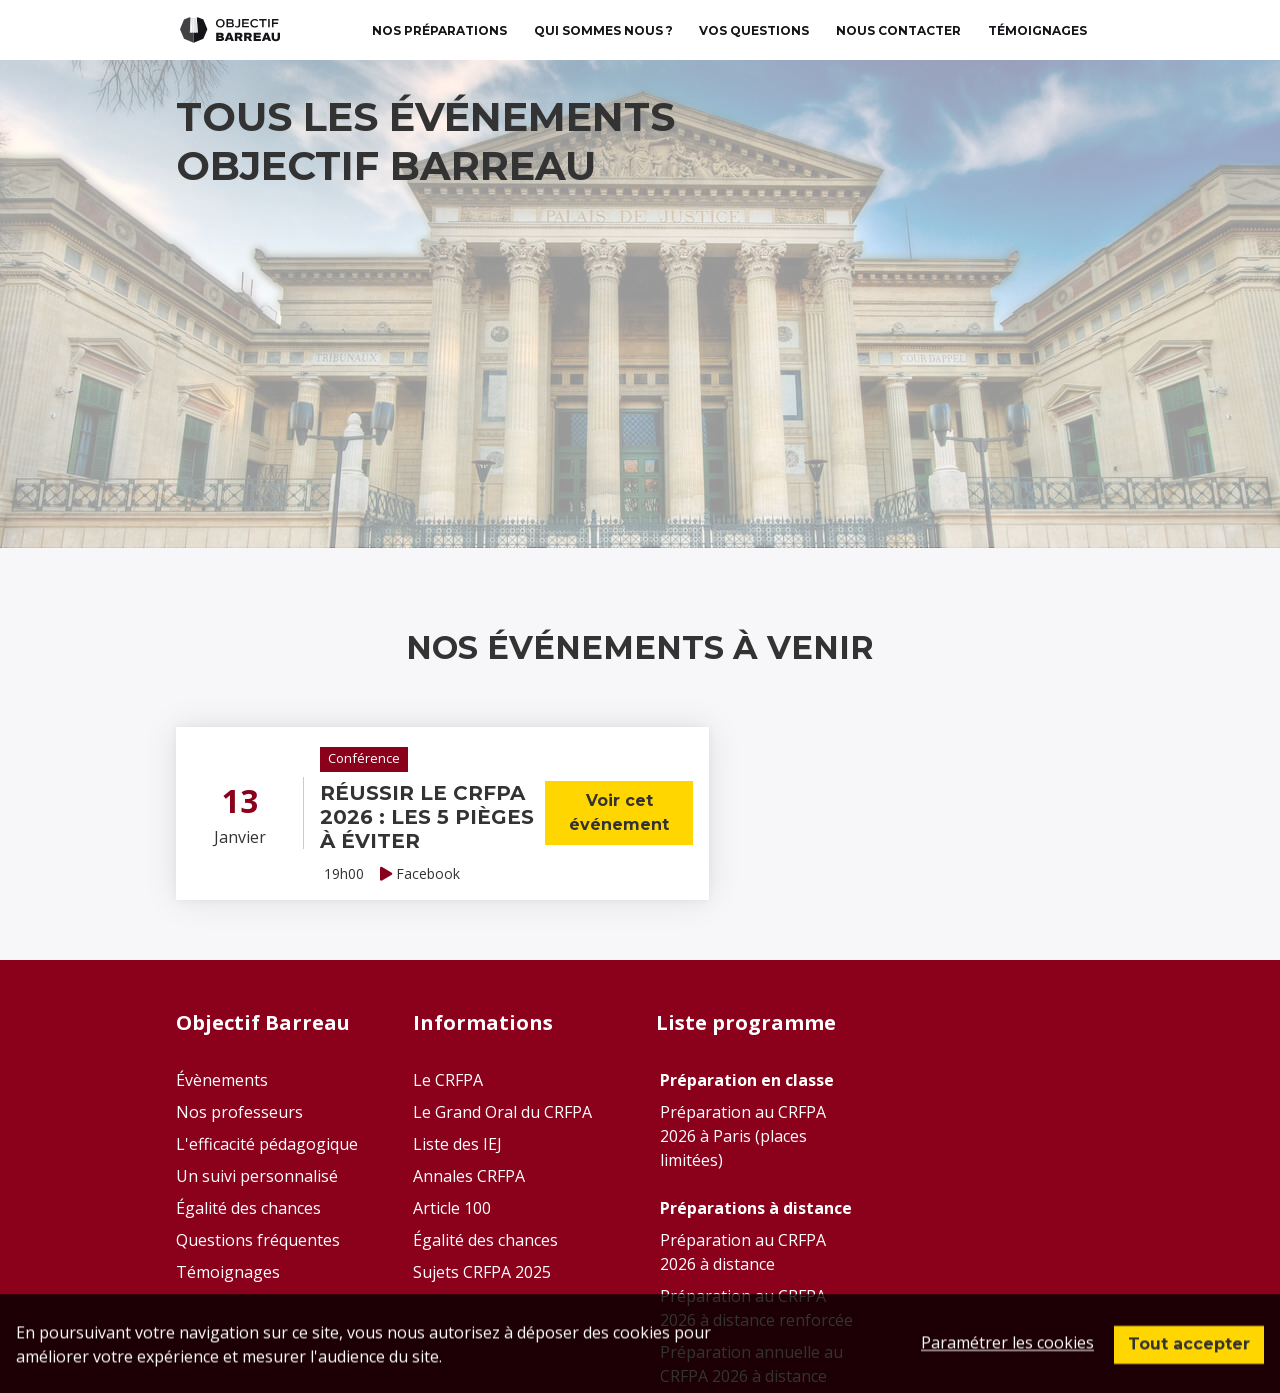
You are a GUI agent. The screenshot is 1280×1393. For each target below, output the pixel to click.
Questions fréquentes (258, 1240)
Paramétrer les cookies (1007, 1358)
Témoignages (228, 1272)
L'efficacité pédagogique (267, 1144)
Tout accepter (1189, 1359)
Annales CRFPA (469, 1176)
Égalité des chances (248, 1208)
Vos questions (754, 30)
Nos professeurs (239, 1112)
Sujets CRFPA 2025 (482, 1272)
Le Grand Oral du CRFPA (502, 1112)
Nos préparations (439, 30)
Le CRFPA (448, 1080)
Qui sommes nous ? (603, 30)
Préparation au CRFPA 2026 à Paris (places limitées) (743, 1136)
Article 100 (452, 1208)
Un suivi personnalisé (257, 1176)
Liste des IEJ (457, 1144)
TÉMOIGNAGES (1037, 30)
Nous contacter (898, 30)
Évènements (222, 1080)
